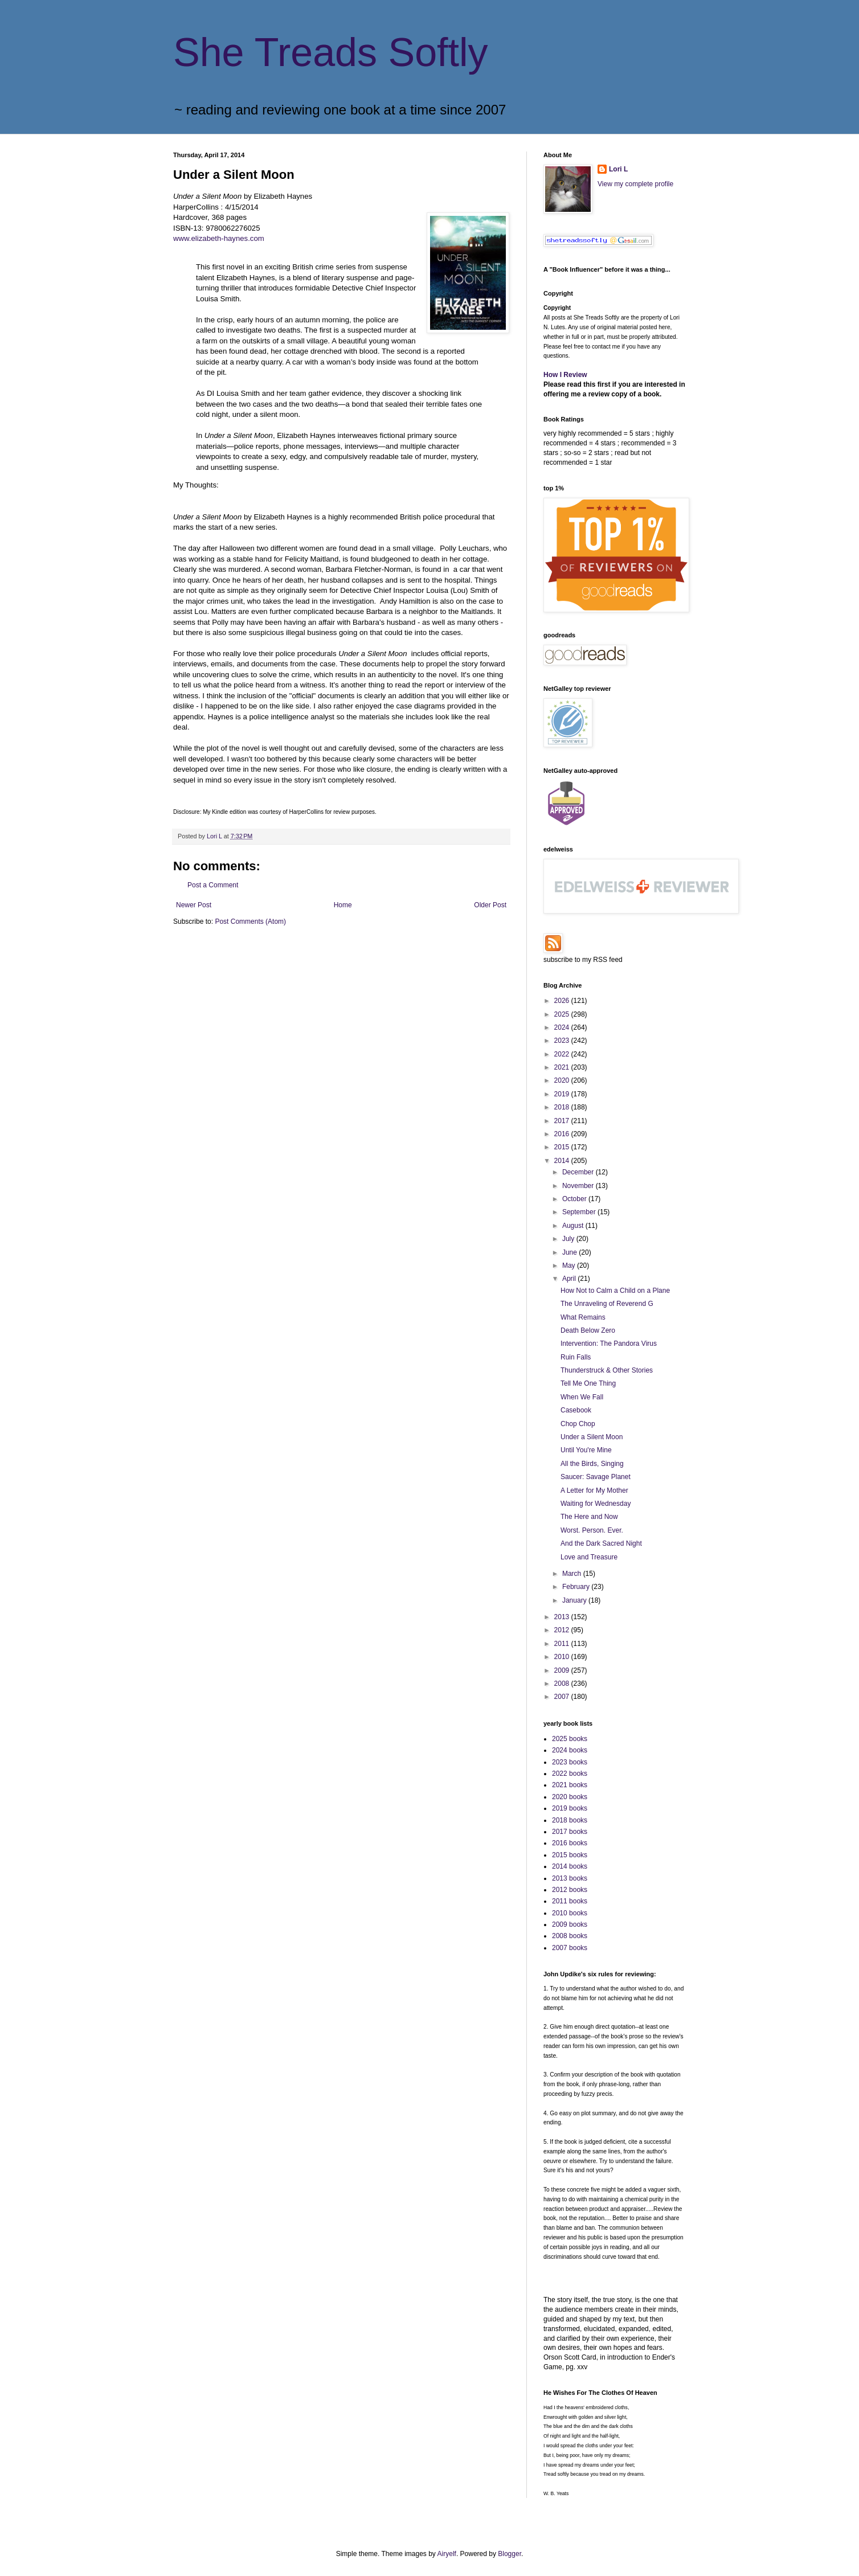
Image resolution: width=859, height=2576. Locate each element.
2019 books (569, 1808)
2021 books (569, 1785)
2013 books (569, 1878)
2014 (562, 1161)
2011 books (569, 1901)
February (576, 1587)
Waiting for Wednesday (596, 1504)
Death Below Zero (588, 1330)
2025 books (569, 1739)
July (569, 1239)
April (570, 1279)
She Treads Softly (330, 52)
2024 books (569, 1750)
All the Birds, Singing (592, 1464)
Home (343, 905)
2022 (562, 1054)
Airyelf (446, 2554)
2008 (562, 1684)
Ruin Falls (576, 1357)
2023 (562, 1041)
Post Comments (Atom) (250, 921)
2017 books (569, 1832)
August (574, 1226)
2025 (562, 1014)
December (579, 1172)
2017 (562, 1121)
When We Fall (582, 1397)
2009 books (569, 1924)
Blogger (509, 2554)
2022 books (569, 1774)
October (575, 1199)
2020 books (569, 1797)
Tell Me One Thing (588, 1383)
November (579, 1186)
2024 (562, 1027)
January (575, 1600)
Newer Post (193, 905)
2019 (562, 1094)
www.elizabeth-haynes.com (218, 238)
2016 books (569, 1843)
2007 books (569, 1948)
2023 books (569, 1762)
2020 (562, 1080)
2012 (562, 1630)
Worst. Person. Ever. (592, 1530)
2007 (562, 1697)
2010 (562, 1657)
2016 (562, 1134)
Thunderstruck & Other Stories (607, 1370)
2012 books (569, 1890)
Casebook (576, 1410)
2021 (562, 1067)
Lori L (618, 169)
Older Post (490, 905)
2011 (562, 1644)
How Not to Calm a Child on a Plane (615, 1291)
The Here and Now (589, 1517)
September (580, 1212)
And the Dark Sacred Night (601, 1543)
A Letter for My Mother (594, 1490)
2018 (562, 1107)
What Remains (583, 1317)
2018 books (569, 1820)
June (570, 1252)
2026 (562, 1001)
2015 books (569, 1855)
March (572, 1574)
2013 (562, 1617)
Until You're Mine (586, 1450)
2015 (562, 1147)
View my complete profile (635, 184)
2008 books (569, 1936)
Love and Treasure (589, 1557)
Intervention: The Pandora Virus (609, 1344)
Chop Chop (578, 1424)
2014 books (569, 1866)
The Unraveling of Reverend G (607, 1304)
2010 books (569, 1913)
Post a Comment (212, 885)
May (569, 1265)
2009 (562, 1670)
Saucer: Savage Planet (596, 1477)
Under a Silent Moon (592, 1437)
